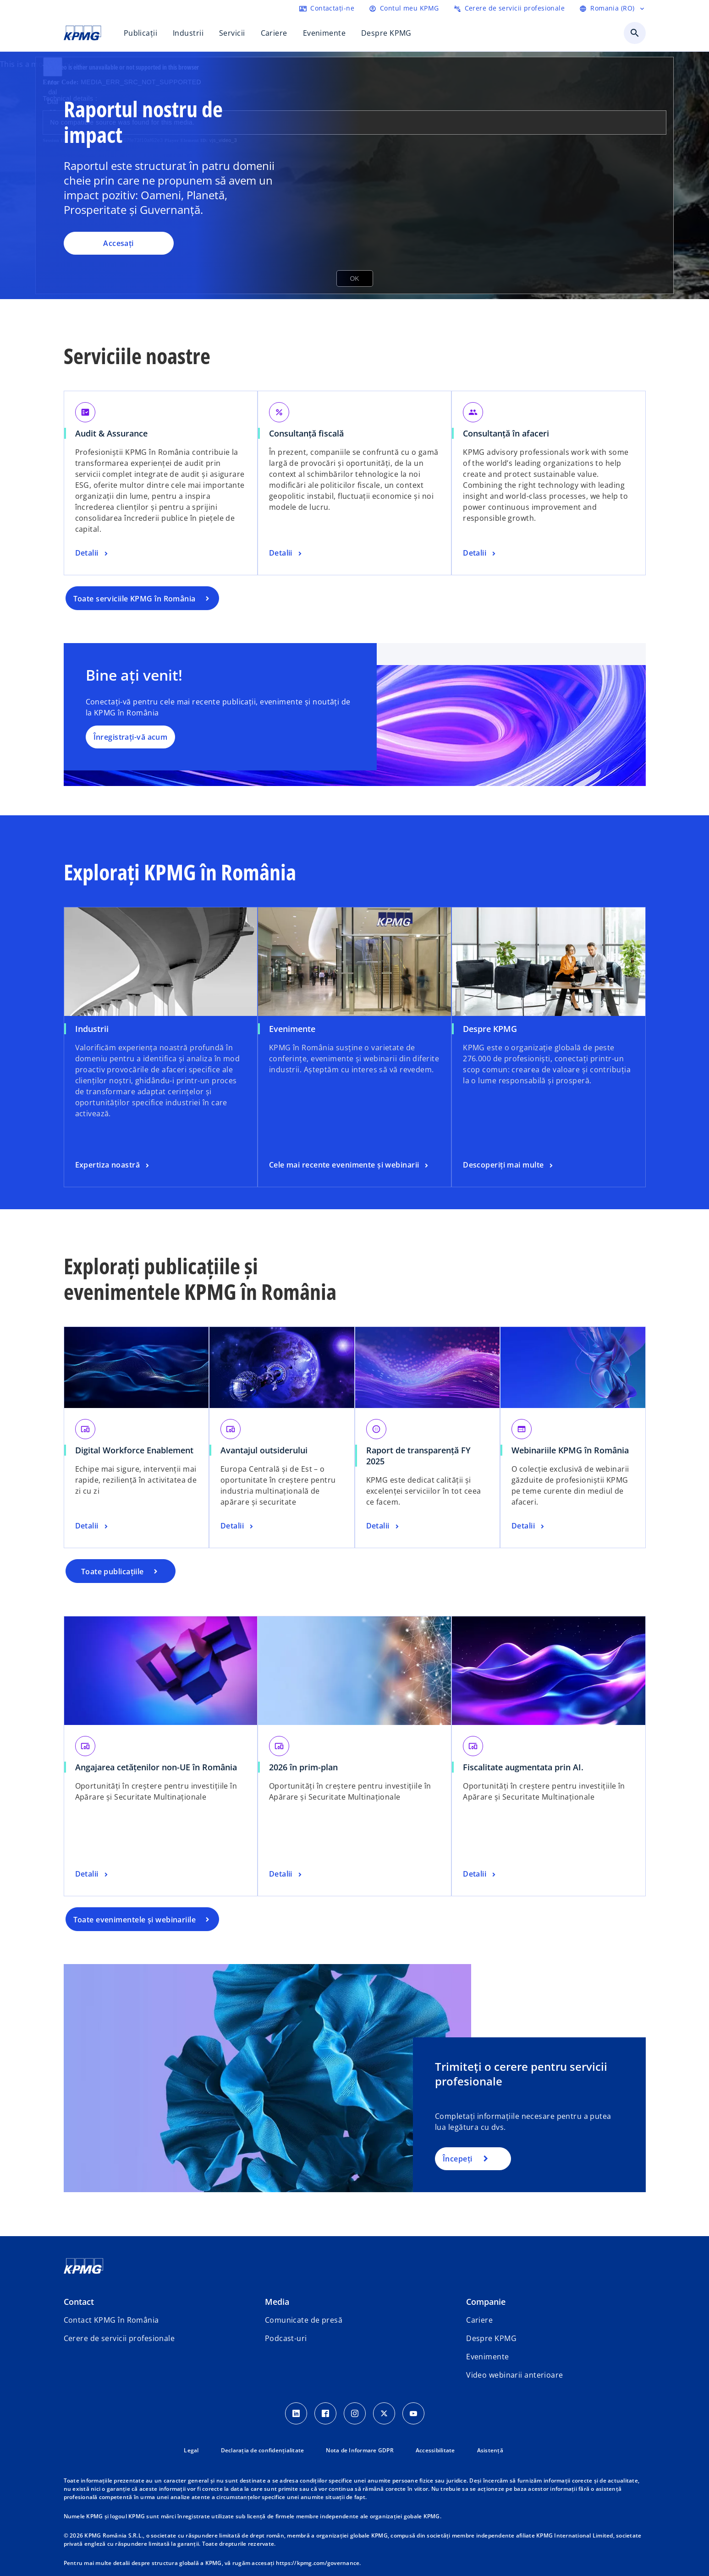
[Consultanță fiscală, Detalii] (286, 553)
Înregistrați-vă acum (130, 737)
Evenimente (292, 1028)
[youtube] (413, 2413)
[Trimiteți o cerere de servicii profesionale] (509, 8)
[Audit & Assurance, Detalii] (92, 553)
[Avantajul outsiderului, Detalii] (237, 1526)
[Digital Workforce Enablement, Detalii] (92, 1526)
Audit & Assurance (111, 433)
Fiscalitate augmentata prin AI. (523, 1767)
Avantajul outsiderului (264, 1450)
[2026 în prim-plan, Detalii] (286, 1874)
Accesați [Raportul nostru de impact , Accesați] (118, 243)
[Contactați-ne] (326, 8)
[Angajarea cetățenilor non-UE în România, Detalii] (92, 1874)
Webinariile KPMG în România (570, 1450)
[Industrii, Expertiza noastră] (113, 1165)
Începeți (458, 2159)
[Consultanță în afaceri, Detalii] (480, 553)
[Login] (404, 8)
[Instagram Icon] (355, 2413)
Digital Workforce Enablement (134, 1450)
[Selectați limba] (612, 8)
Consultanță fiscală (306, 433)
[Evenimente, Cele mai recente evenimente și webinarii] (349, 1165)
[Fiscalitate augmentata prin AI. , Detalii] (480, 1874)
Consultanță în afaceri (506, 433)
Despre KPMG (490, 1028)
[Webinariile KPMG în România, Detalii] (528, 1526)
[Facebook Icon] (325, 2413)
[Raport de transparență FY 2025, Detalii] (383, 1526)
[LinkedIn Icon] (296, 2413)
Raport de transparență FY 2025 (418, 1456)
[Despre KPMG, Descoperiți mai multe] (509, 1165)
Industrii (92, 1028)
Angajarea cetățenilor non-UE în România (156, 1767)
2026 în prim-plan (303, 1767)
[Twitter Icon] (384, 2413)
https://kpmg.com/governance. (318, 2563)
